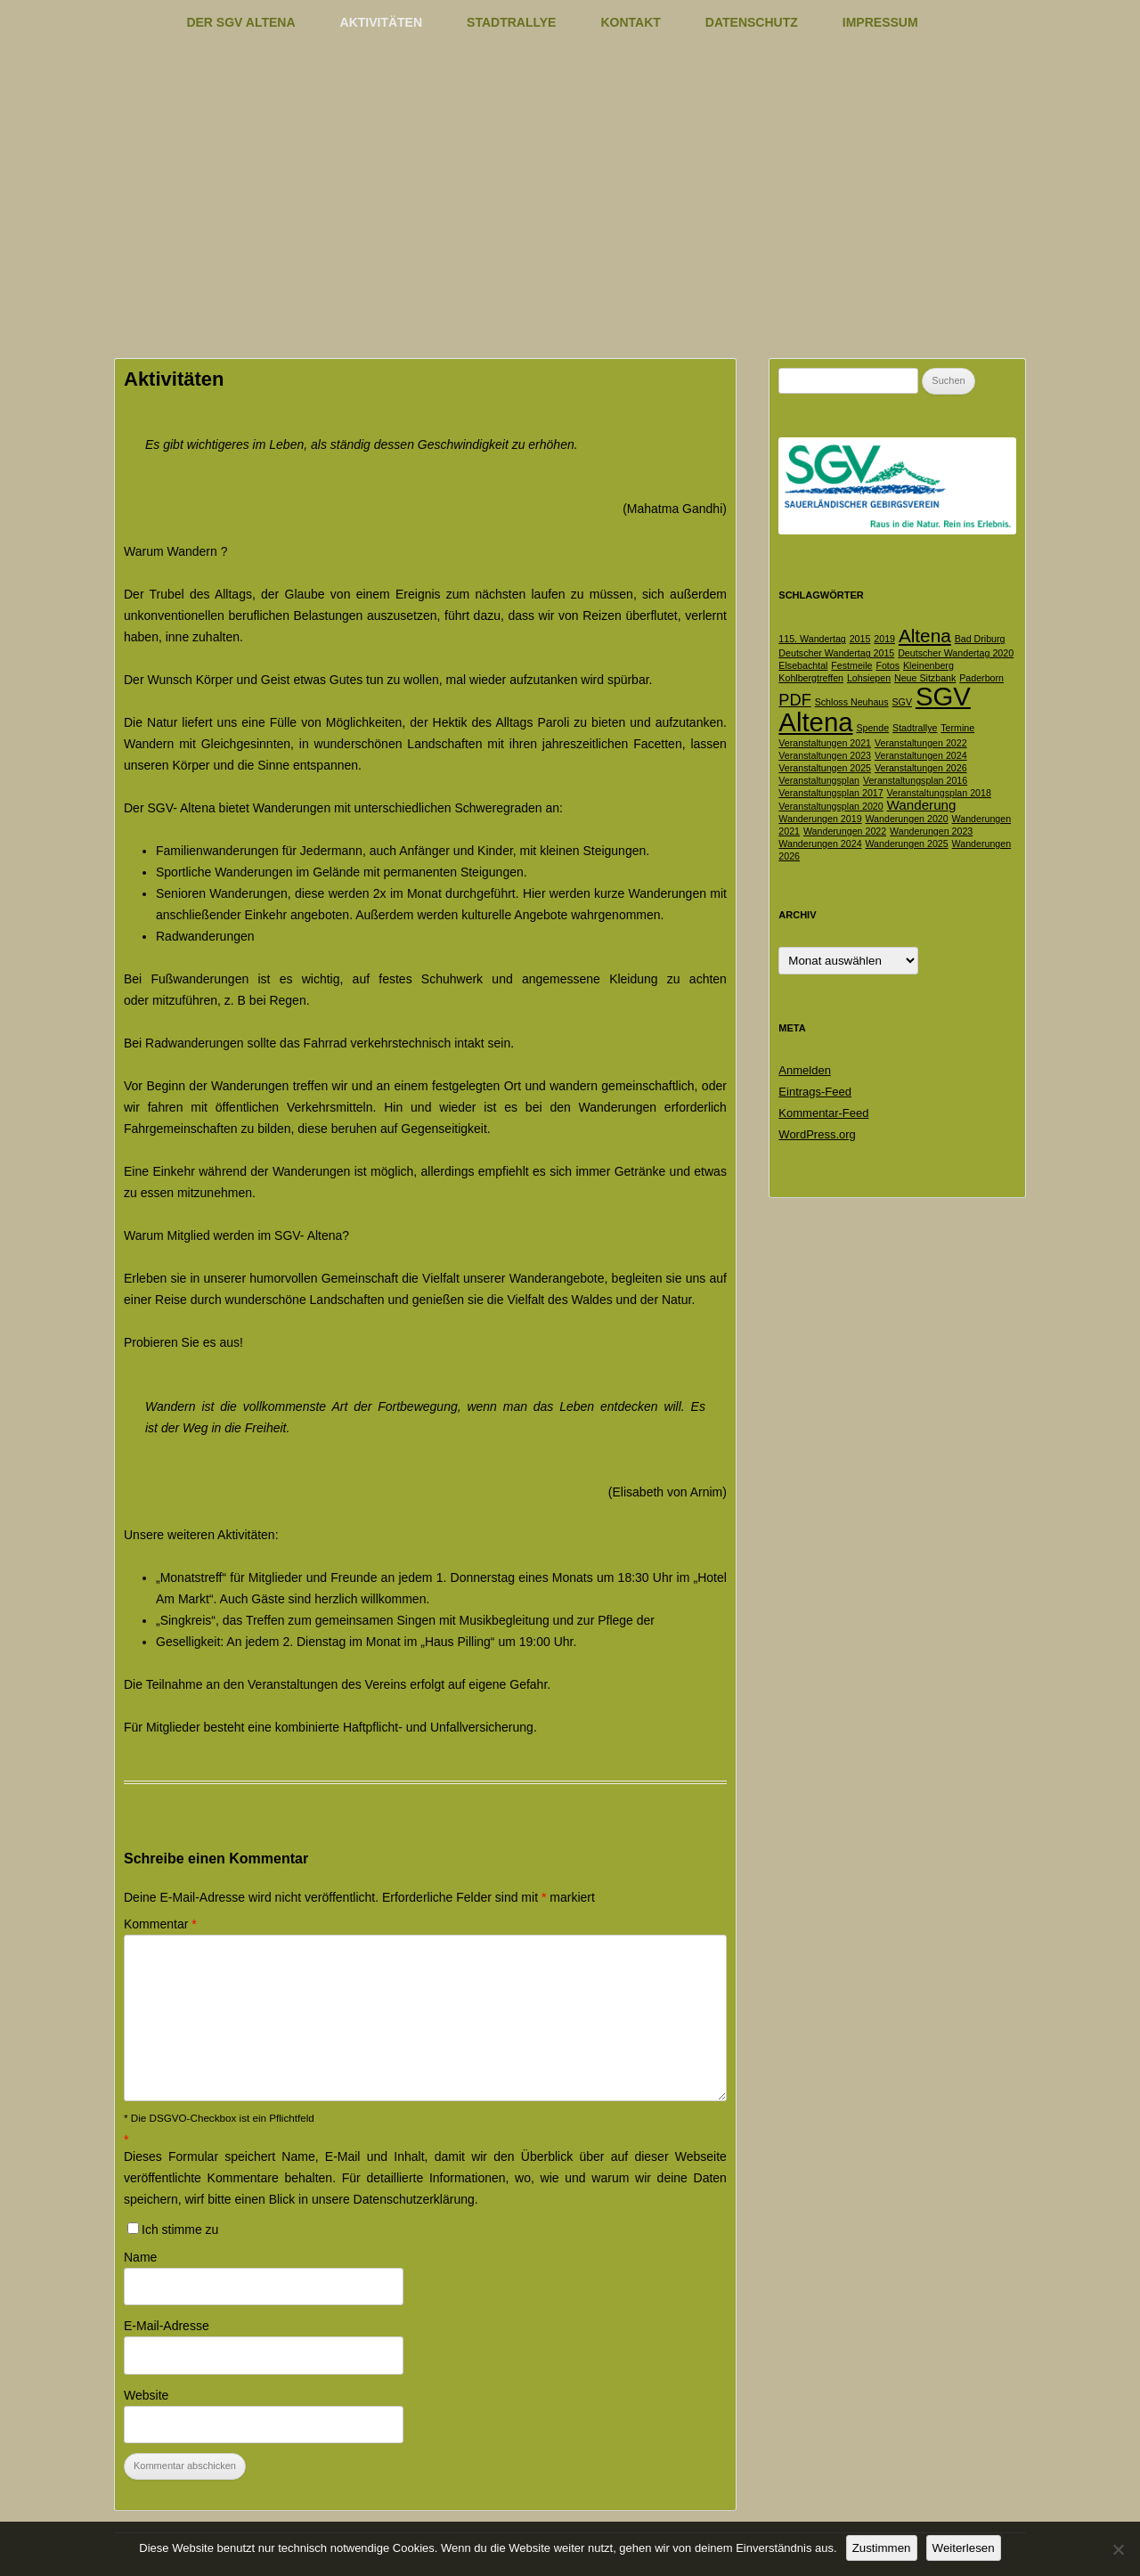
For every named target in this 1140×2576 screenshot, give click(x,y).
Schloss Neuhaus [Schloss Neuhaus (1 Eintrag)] (852, 702)
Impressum (880, 22)
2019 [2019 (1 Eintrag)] (884, 638)
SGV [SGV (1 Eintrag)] (902, 702)
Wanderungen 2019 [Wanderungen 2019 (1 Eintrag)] (819, 818)
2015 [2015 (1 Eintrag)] (860, 638)
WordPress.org (816, 1134)
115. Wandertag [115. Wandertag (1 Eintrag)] (811, 638)
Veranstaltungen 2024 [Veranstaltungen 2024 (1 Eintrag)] (921, 755)
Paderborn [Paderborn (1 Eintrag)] (981, 678)
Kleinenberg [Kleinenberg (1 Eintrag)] (928, 665)
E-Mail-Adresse (166, 2326)
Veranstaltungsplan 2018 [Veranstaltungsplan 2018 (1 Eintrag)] (939, 792)
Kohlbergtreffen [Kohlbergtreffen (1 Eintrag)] (810, 678)
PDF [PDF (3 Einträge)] (794, 699)
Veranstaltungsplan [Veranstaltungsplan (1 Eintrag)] (818, 780)
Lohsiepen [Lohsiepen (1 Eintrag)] (869, 678)
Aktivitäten (381, 22)
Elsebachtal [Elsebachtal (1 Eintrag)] (802, 665)
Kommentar (160, 1924)
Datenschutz (751, 22)
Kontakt (630, 22)
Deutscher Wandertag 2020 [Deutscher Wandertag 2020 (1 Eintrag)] (956, 653)
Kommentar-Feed (823, 1113)
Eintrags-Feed (814, 1091)
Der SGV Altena (240, 22)
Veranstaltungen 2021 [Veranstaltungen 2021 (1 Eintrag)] (824, 743)
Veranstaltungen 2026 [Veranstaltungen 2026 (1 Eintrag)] (921, 767)
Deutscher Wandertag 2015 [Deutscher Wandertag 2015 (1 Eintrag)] (836, 653)
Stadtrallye (511, 22)
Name (140, 2257)
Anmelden (804, 1070)
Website (146, 2395)
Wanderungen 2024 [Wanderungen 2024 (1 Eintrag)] (819, 843)
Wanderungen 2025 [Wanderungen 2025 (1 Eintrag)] (906, 843)
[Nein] (1118, 2549)
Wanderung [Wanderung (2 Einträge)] (922, 804)
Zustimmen (881, 2548)
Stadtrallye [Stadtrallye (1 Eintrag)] (914, 727)
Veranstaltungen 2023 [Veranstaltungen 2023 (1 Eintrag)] (824, 755)
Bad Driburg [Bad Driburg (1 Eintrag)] (980, 638)
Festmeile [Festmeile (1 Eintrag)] (851, 665)
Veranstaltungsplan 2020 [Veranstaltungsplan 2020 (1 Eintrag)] (830, 806)
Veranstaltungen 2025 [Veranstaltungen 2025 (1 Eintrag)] (824, 767)
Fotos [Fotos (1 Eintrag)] (887, 665)
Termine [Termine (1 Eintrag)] (957, 727)
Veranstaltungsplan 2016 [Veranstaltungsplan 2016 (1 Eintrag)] (915, 780)
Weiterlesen (963, 2548)
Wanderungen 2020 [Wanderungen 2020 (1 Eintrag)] (906, 818)
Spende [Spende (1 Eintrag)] (872, 727)
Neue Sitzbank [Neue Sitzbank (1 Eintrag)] (925, 678)
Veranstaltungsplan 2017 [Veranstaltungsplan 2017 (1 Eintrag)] (830, 792)
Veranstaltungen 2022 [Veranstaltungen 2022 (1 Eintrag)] (921, 743)
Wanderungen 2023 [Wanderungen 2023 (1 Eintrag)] (931, 831)
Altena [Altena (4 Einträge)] (925, 635)
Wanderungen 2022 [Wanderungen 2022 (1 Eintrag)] (844, 831)
